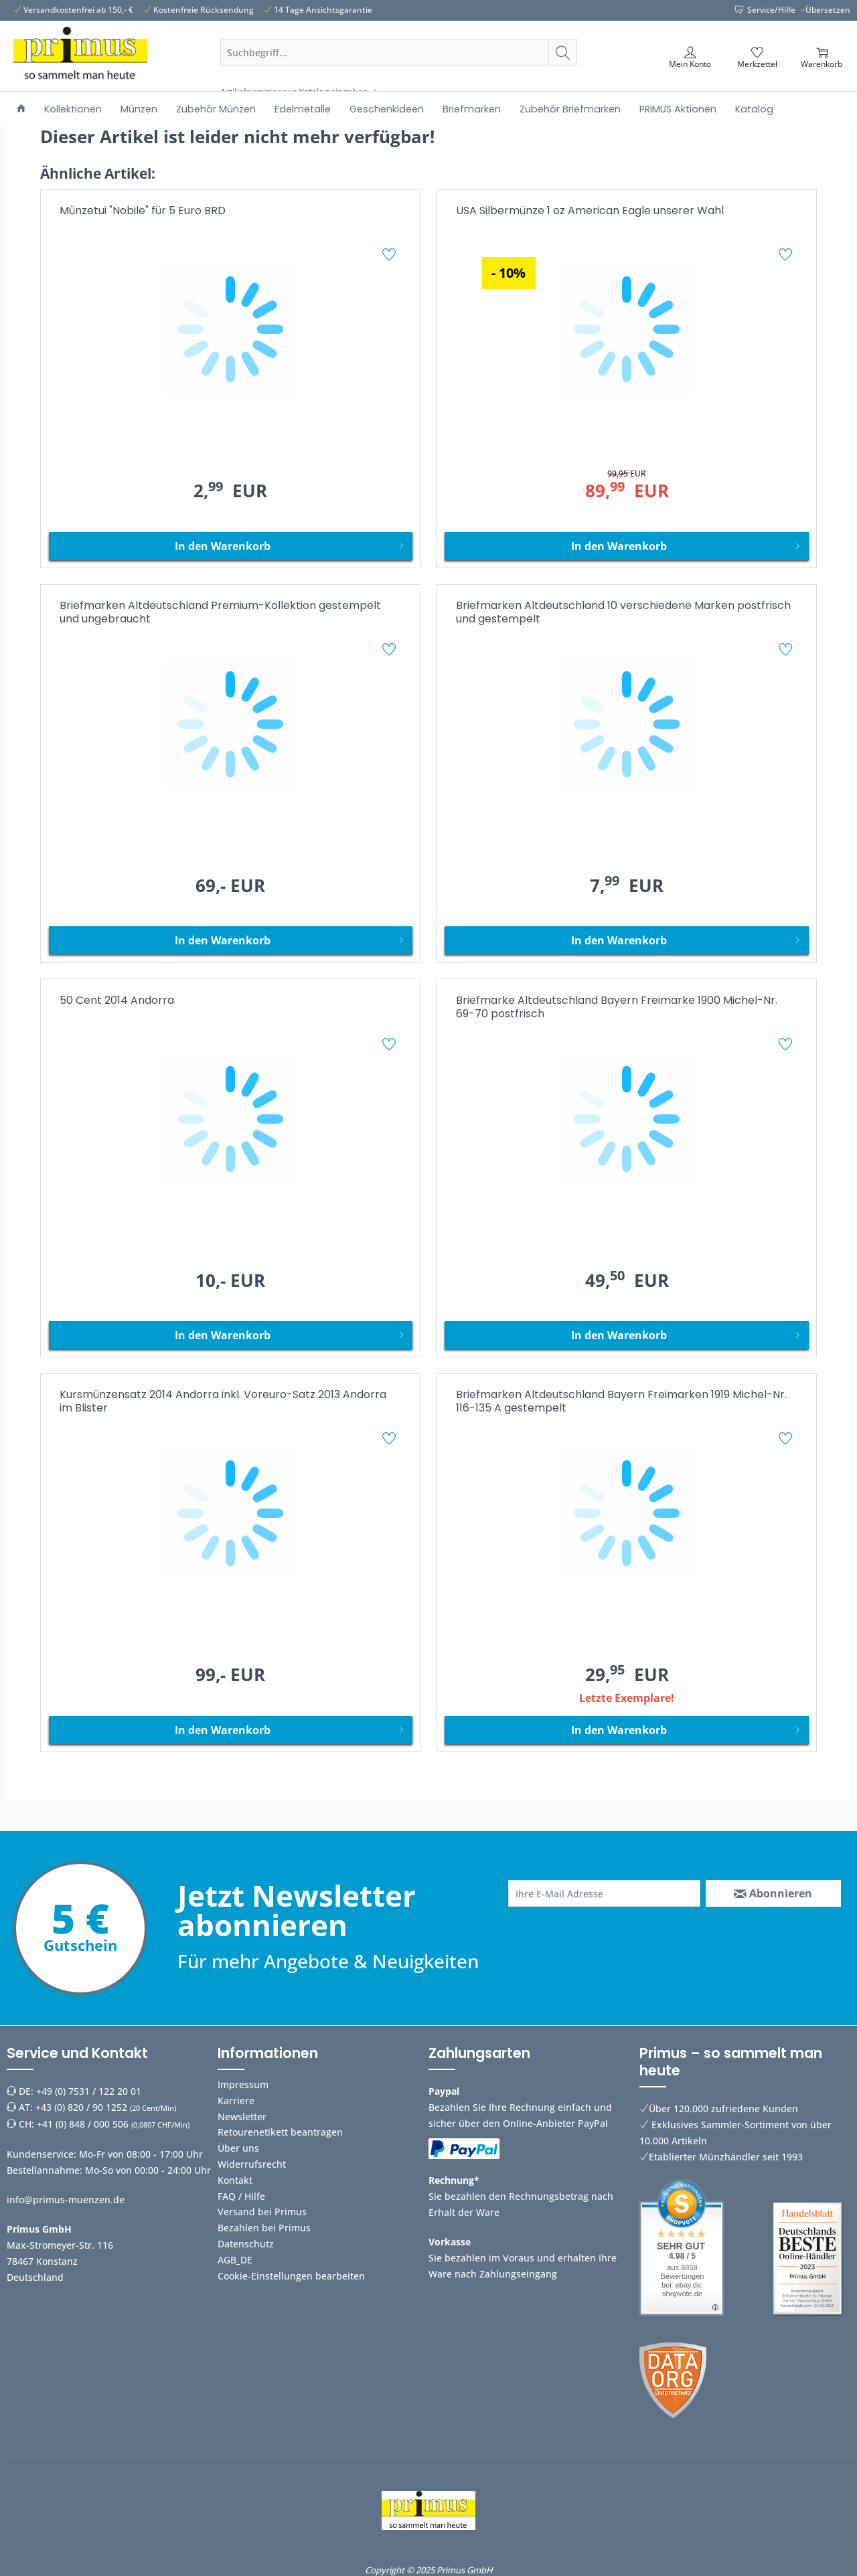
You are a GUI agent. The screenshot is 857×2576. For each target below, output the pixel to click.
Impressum (243, 2084)
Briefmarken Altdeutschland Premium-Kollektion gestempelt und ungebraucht (220, 612)
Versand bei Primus (262, 2211)
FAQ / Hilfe (241, 2196)
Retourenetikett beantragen (280, 2132)
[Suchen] (562, 52)
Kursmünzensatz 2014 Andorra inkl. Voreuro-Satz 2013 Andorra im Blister (223, 1401)
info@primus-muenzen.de (66, 2199)
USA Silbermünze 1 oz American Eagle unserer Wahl (590, 211)
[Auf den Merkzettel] (390, 256)
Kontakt (235, 2180)
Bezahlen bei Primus (264, 2227)
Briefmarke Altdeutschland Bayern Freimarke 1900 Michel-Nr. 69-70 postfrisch (616, 1007)
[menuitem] (399, 68)
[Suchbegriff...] (399, 52)
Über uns (238, 2148)
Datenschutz (246, 2243)
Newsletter (242, 2116)
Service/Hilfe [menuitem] (766, 9)
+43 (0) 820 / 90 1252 (81, 2107)
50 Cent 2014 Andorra (117, 1001)
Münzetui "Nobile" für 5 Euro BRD (143, 211)
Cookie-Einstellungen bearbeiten (291, 2275)
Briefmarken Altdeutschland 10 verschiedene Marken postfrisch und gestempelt (623, 612)
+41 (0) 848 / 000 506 (83, 2124)
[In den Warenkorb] (230, 546)
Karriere (236, 2100)
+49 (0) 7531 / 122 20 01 (88, 2091)
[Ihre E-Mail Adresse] (604, 1893)
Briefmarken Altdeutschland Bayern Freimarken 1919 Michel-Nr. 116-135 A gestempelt (621, 1401)
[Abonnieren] (773, 1893)
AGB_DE (235, 2259)
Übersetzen (827, 9)
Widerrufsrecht (252, 2164)
